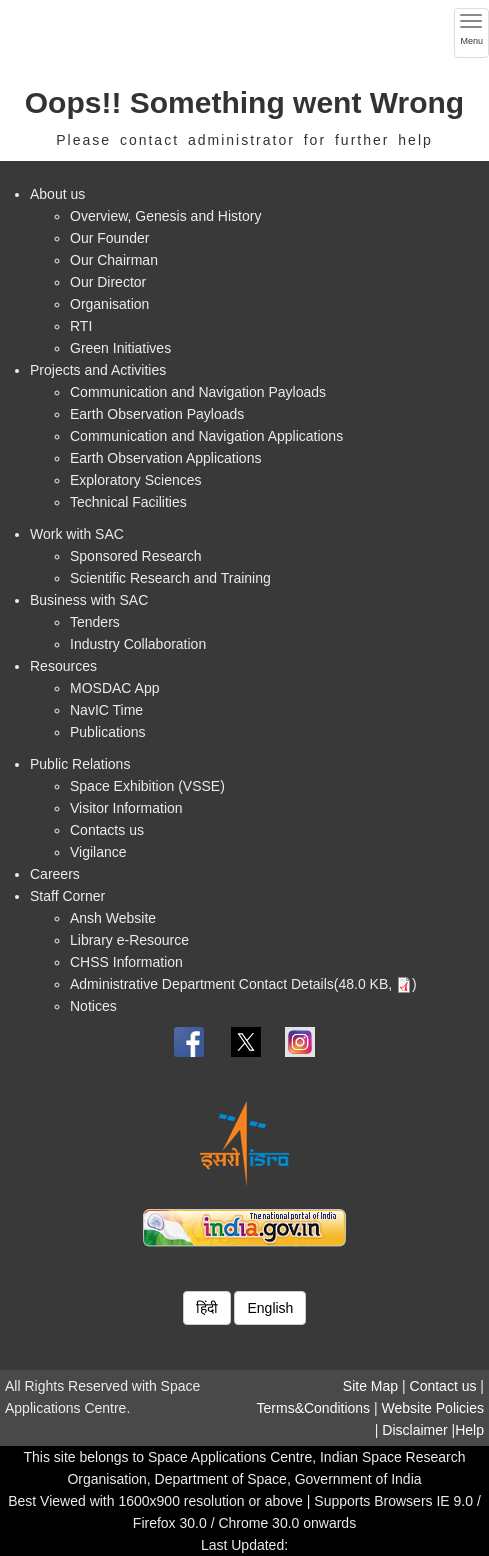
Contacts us (107, 830)
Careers (55, 874)
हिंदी (207, 1308)
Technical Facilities (128, 502)
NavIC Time (106, 710)
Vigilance (98, 852)
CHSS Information (126, 962)
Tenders (95, 622)
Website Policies (433, 1408)
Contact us (443, 1386)
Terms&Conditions (314, 1408)
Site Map (370, 1386)
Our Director (108, 282)
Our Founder (109, 238)
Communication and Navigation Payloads (198, 392)
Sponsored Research (136, 556)
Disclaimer (414, 1430)
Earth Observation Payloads (157, 414)
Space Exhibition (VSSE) (147, 786)
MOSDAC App (114, 688)
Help (469, 1430)
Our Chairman (114, 260)
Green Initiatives (120, 348)
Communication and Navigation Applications (206, 436)
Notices (93, 1006)
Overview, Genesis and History (165, 216)
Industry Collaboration (138, 644)
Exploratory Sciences (136, 480)
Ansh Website (113, 918)
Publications (108, 732)
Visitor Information (126, 808)
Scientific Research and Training (170, 578)
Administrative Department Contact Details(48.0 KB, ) (243, 984)
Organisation (109, 304)
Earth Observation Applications (165, 458)
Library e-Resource (129, 940)
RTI (81, 326)
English (270, 1308)
